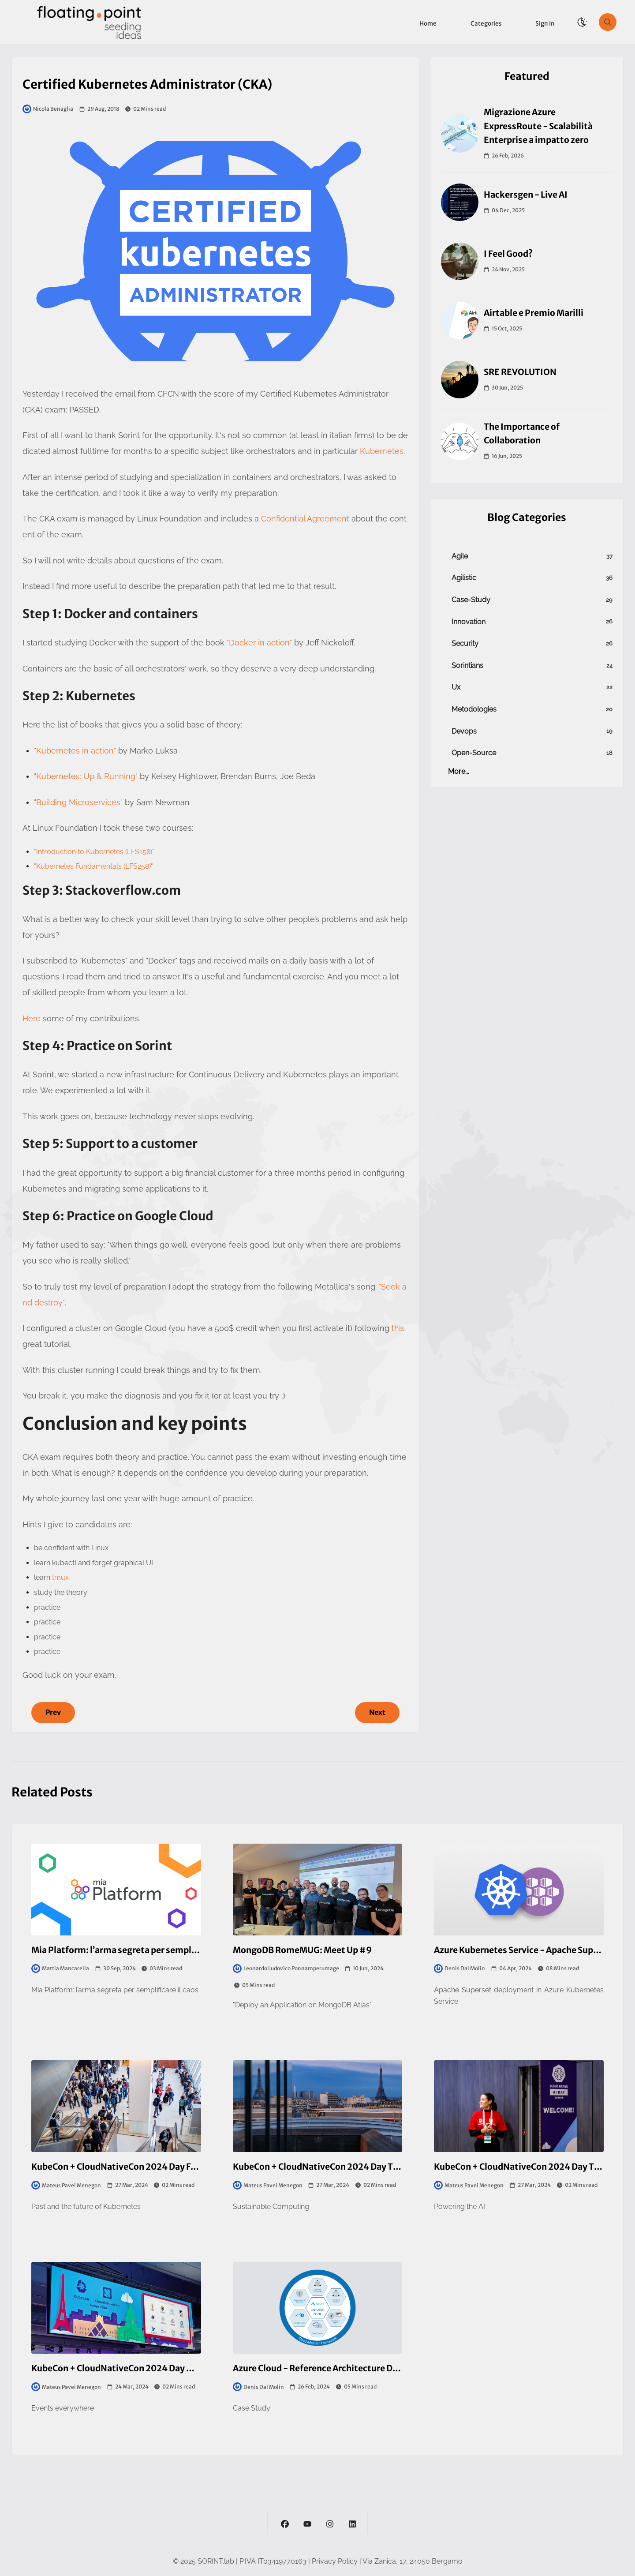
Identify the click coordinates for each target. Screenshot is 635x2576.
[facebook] (284, 2523)
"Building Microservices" (79, 802)
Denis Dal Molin (459, 1968)
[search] (607, 22)
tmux (60, 1577)
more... (458, 771)
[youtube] (307, 2523)
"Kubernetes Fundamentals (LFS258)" (93, 866)
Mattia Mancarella (60, 1968)
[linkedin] (352, 2523)
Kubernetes (381, 451)
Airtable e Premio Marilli (533, 312)
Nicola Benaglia (47, 109)
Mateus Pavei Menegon (66, 2185)
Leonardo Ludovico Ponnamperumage (286, 1968)
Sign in (545, 23)
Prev (53, 1712)
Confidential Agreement (305, 518)
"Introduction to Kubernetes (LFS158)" (94, 851)
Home (428, 23)
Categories (486, 23)
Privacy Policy (335, 2561)
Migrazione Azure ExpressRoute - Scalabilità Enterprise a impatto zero (538, 126)
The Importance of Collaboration (522, 433)
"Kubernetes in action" (75, 750)
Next (377, 1712)
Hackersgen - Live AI (526, 194)
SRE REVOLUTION (520, 372)
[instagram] (329, 2523)
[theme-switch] (582, 22)
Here (31, 1018)
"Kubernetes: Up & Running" (86, 776)
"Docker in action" (259, 642)
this (398, 1328)
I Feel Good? (508, 253)
